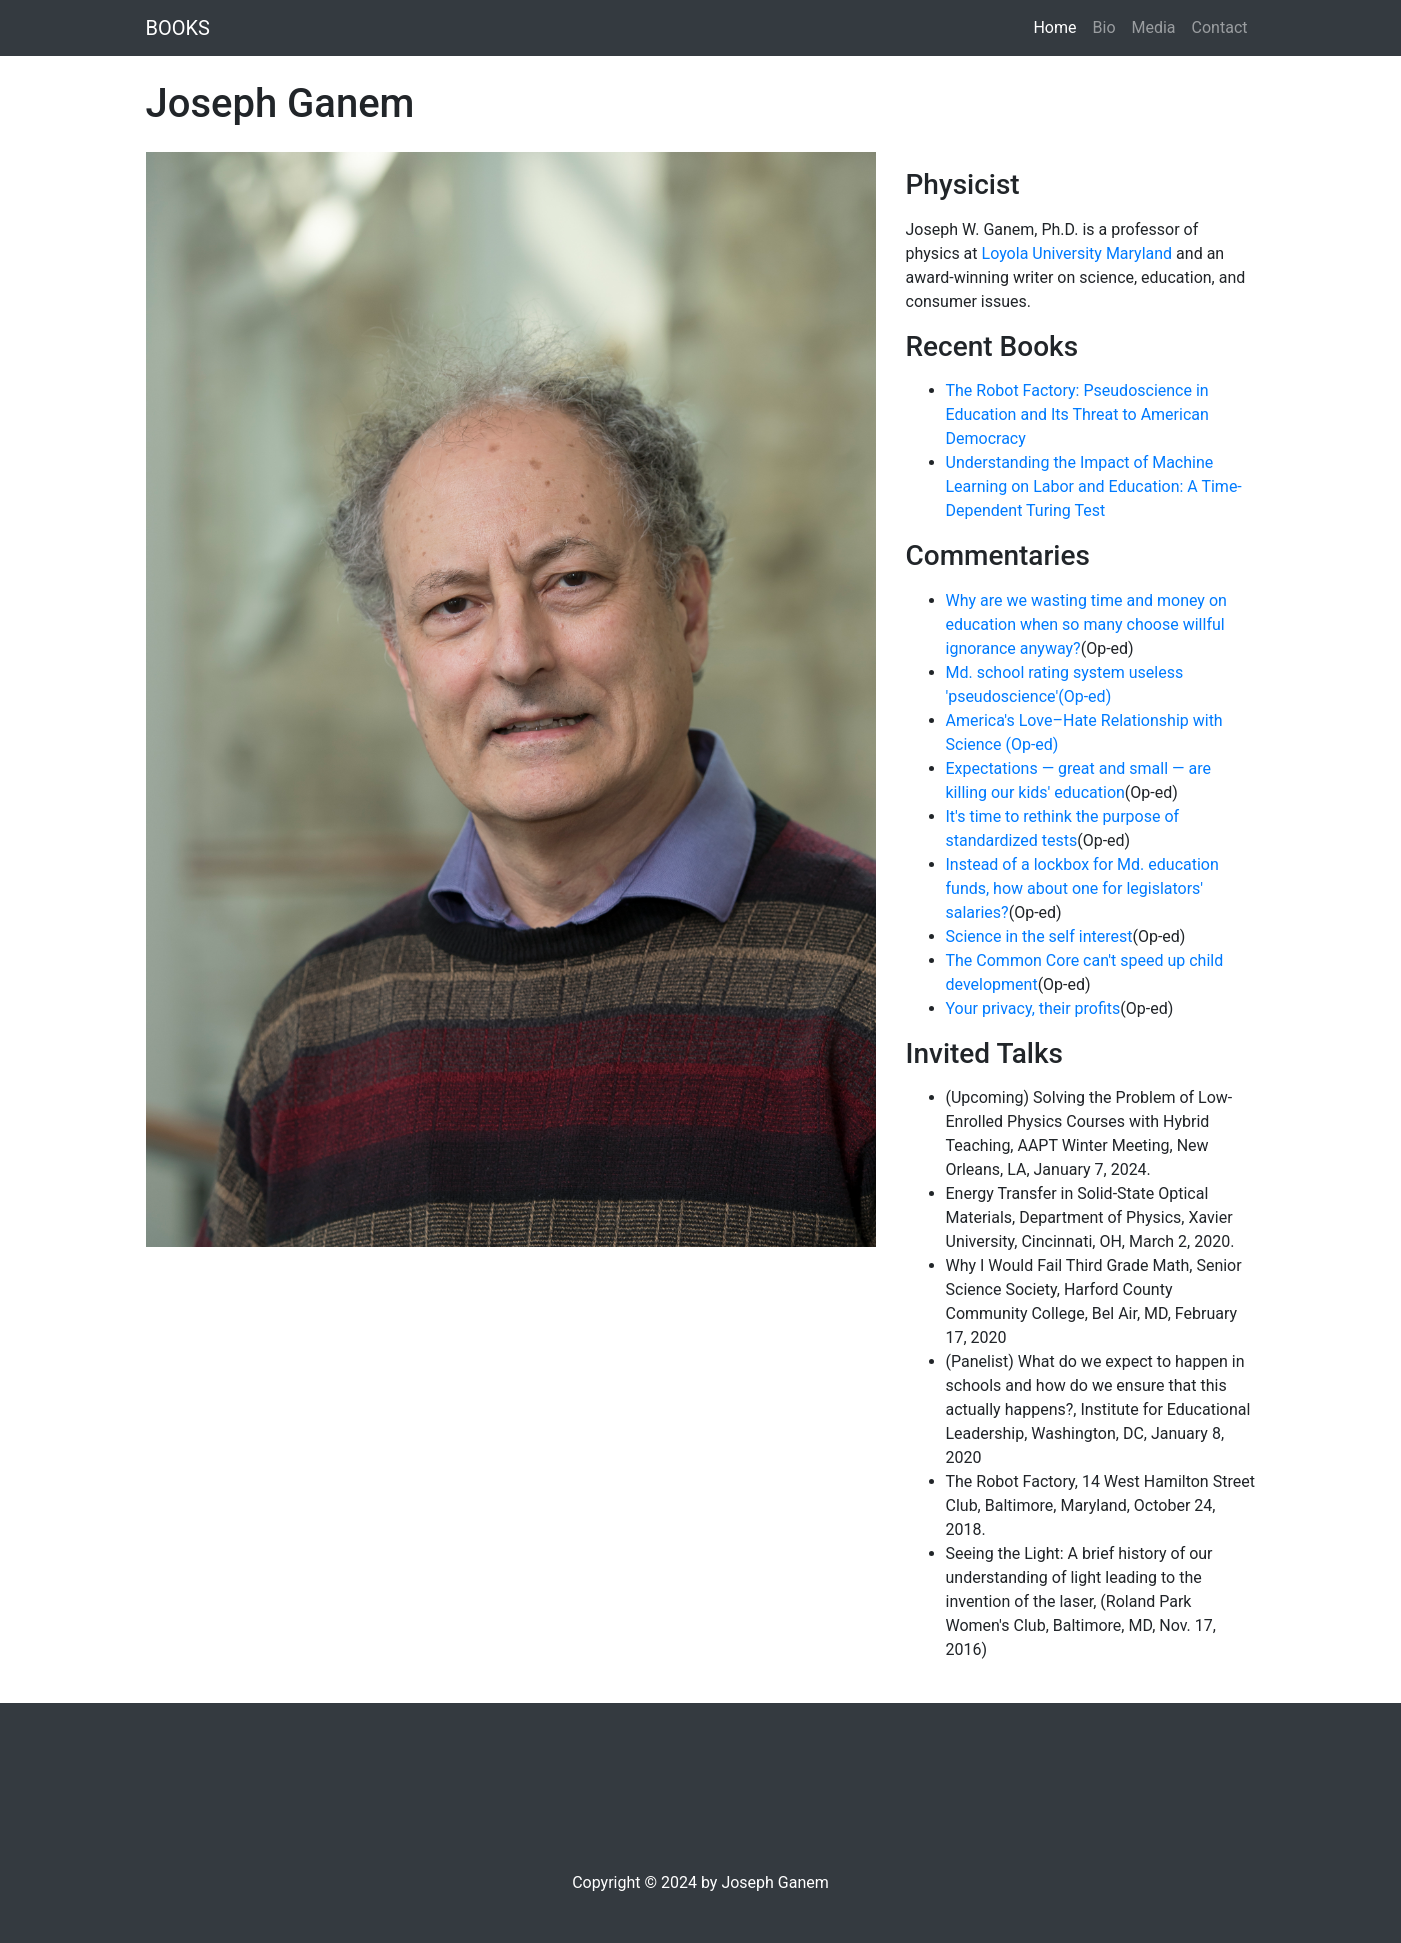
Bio (1104, 27)
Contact (1220, 27)
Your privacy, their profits (1033, 1008)
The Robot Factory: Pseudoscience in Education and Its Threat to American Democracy (1077, 414)
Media (1154, 27)
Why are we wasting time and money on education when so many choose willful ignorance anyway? (1086, 624)
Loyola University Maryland (1077, 253)
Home (1058, 26)
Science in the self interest (1039, 936)
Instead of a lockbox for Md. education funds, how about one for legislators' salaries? (1082, 888)
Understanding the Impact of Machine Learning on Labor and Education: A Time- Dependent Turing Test (1094, 486)
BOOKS (178, 28)
